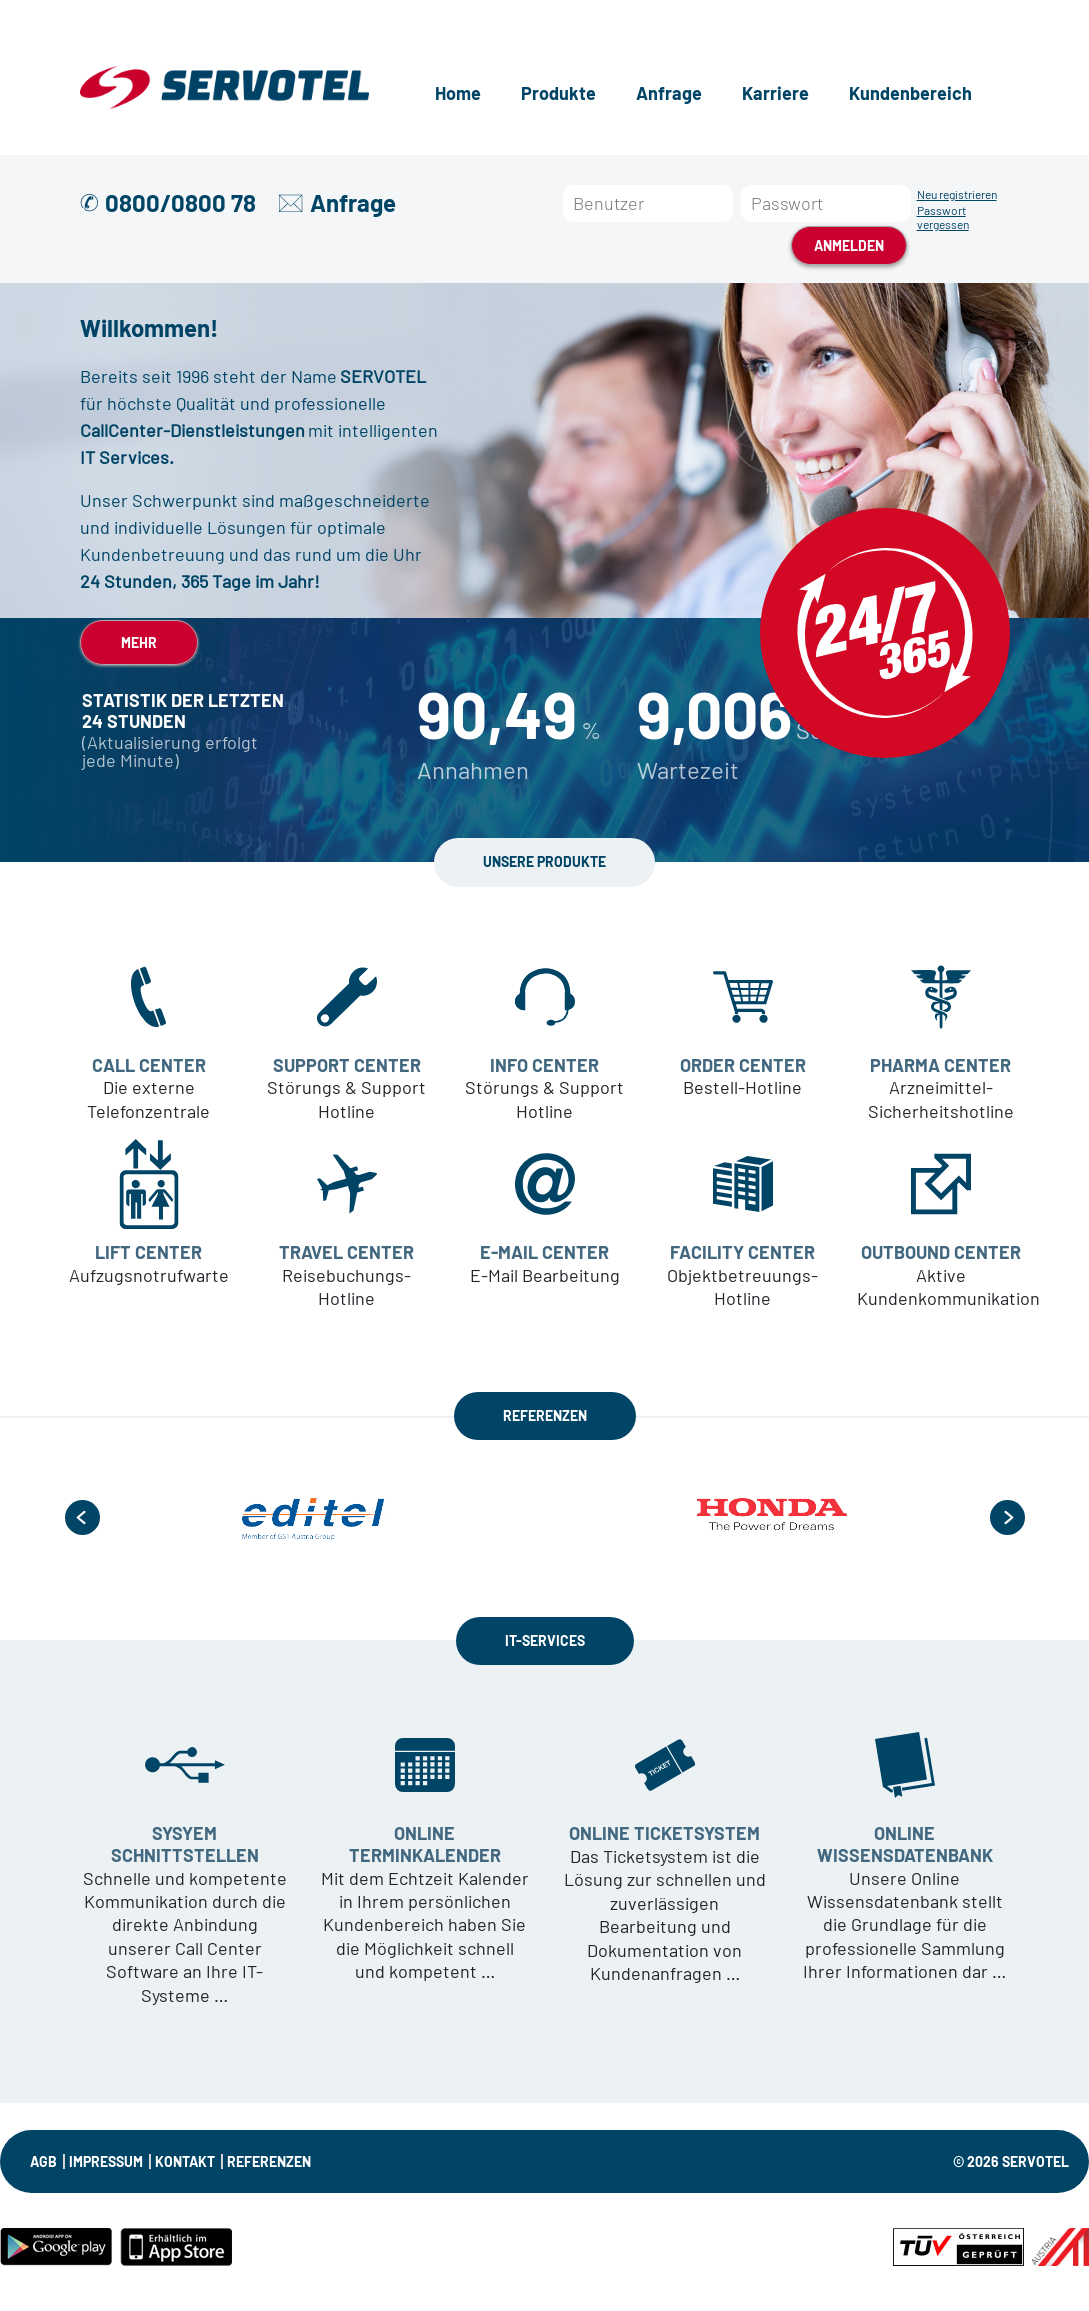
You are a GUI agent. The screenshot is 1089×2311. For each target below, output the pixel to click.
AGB (43, 2161)
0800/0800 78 (180, 202)
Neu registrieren (957, 194)
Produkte (558, 93)
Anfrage (669, 93)
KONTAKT (185, 2161)
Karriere (775, 93)
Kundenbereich (910, 93)
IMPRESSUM (106, 2161)
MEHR (139, 642)
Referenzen (269, 2161)
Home (458, 93)
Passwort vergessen (943, 217)
